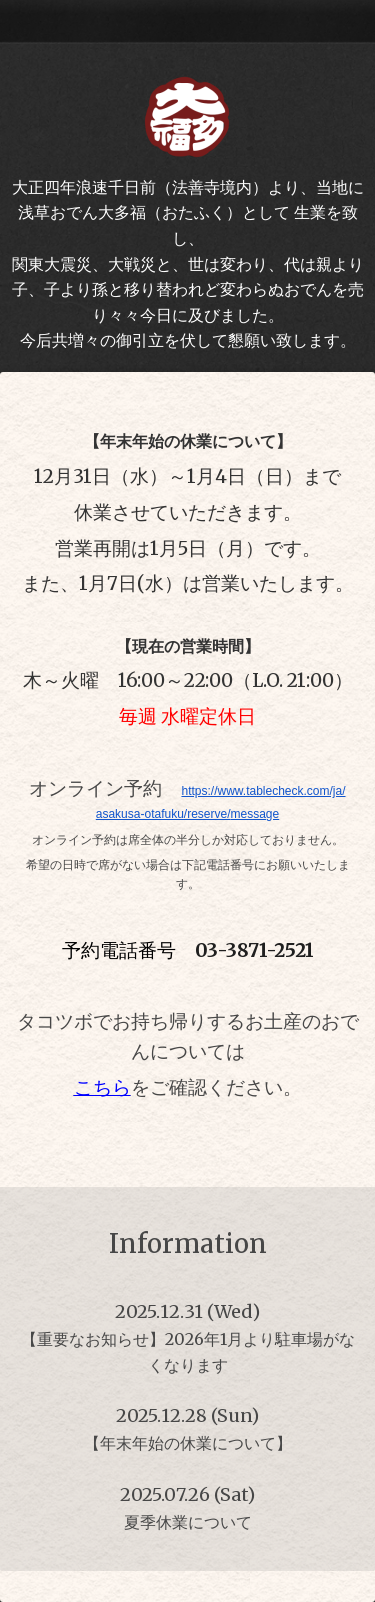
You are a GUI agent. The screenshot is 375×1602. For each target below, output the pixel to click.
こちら (102, 1087)
